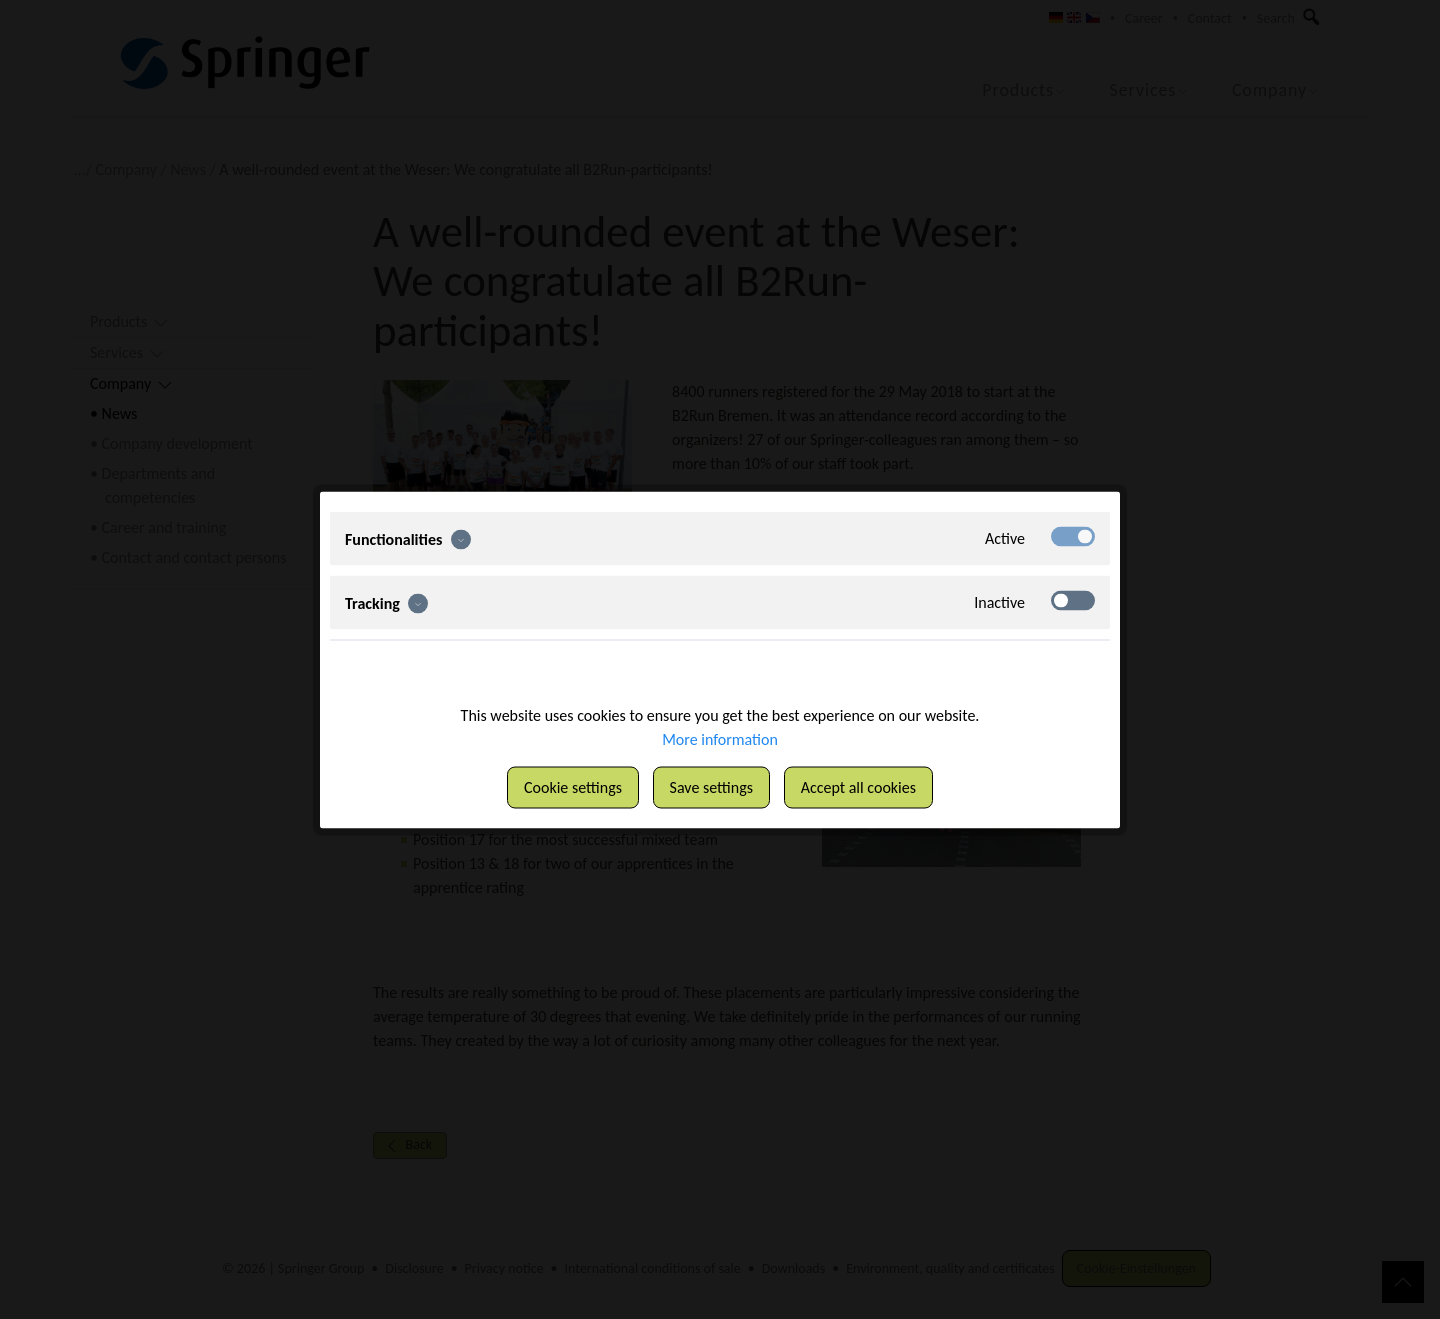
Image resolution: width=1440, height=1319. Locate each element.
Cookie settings (573, 786)
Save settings (711, 786)
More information (720, 738)
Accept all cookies (858, 786)
